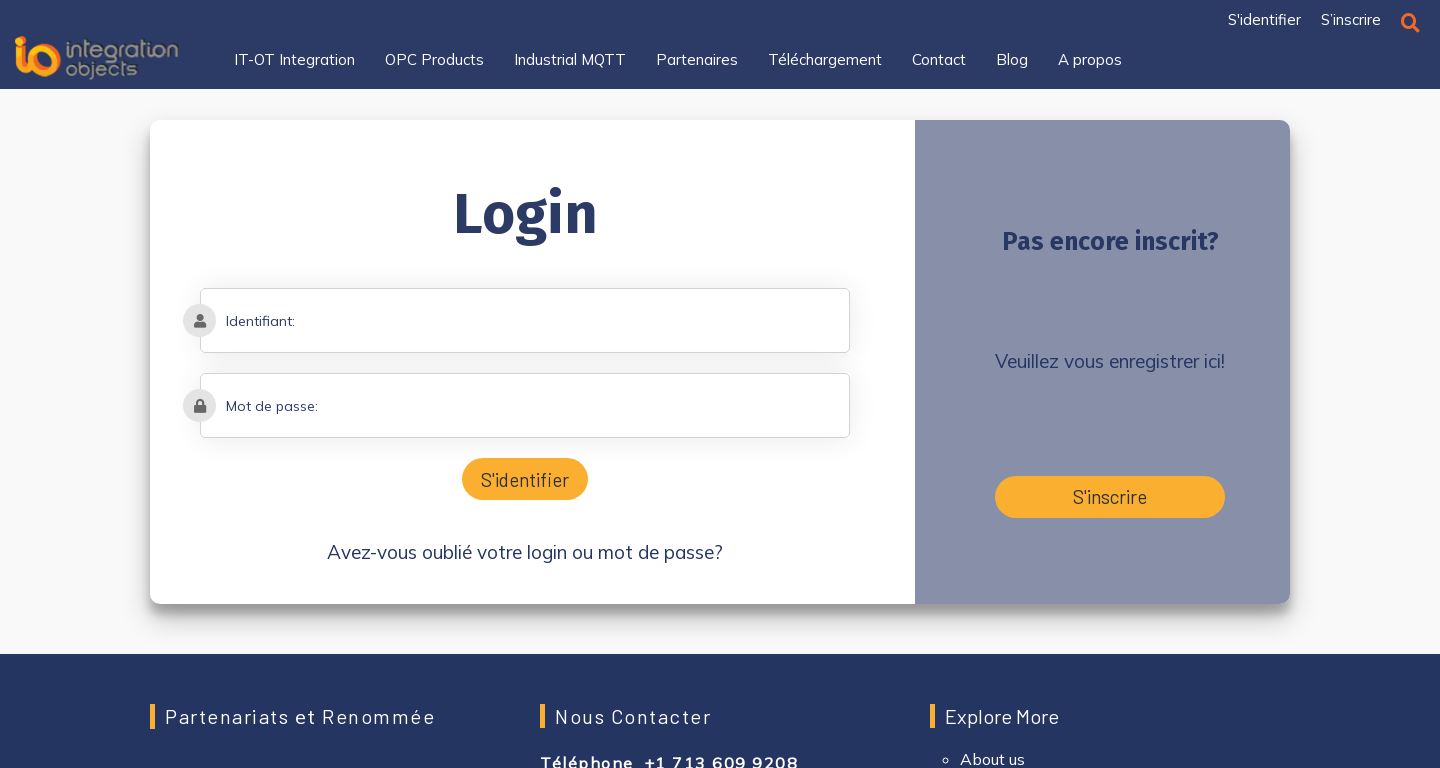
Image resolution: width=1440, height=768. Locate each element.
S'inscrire (1110, 496)
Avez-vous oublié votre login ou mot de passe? (525, 552)
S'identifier (525, 479)
